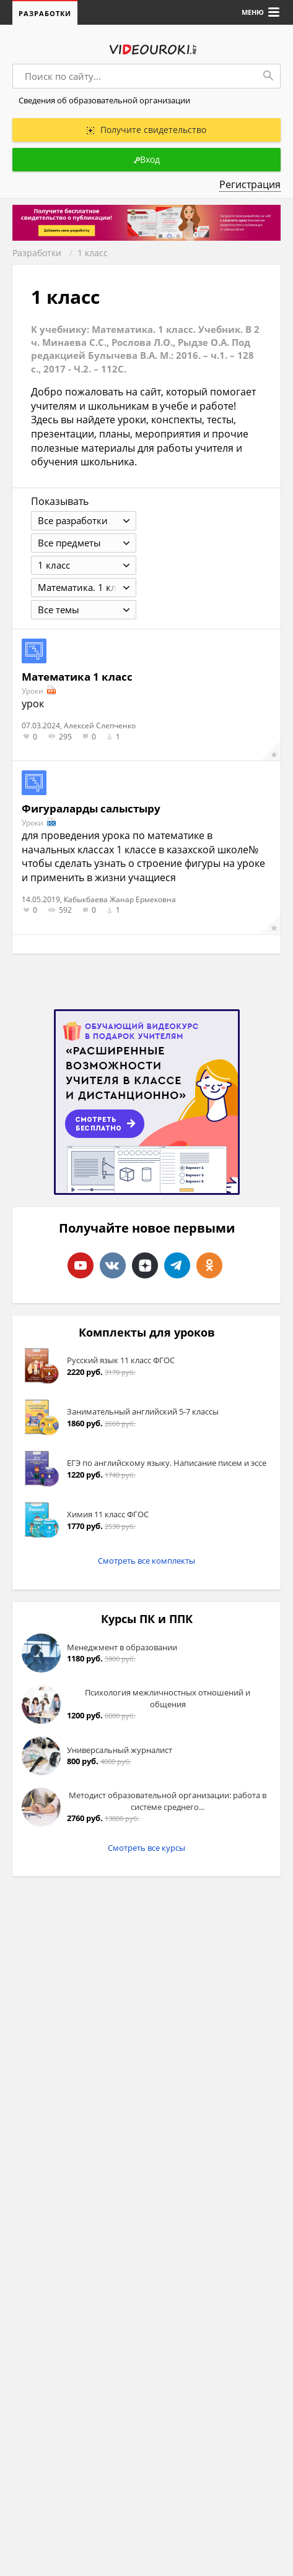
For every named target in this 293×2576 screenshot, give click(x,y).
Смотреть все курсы (146, 1848)
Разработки (45, 13)
